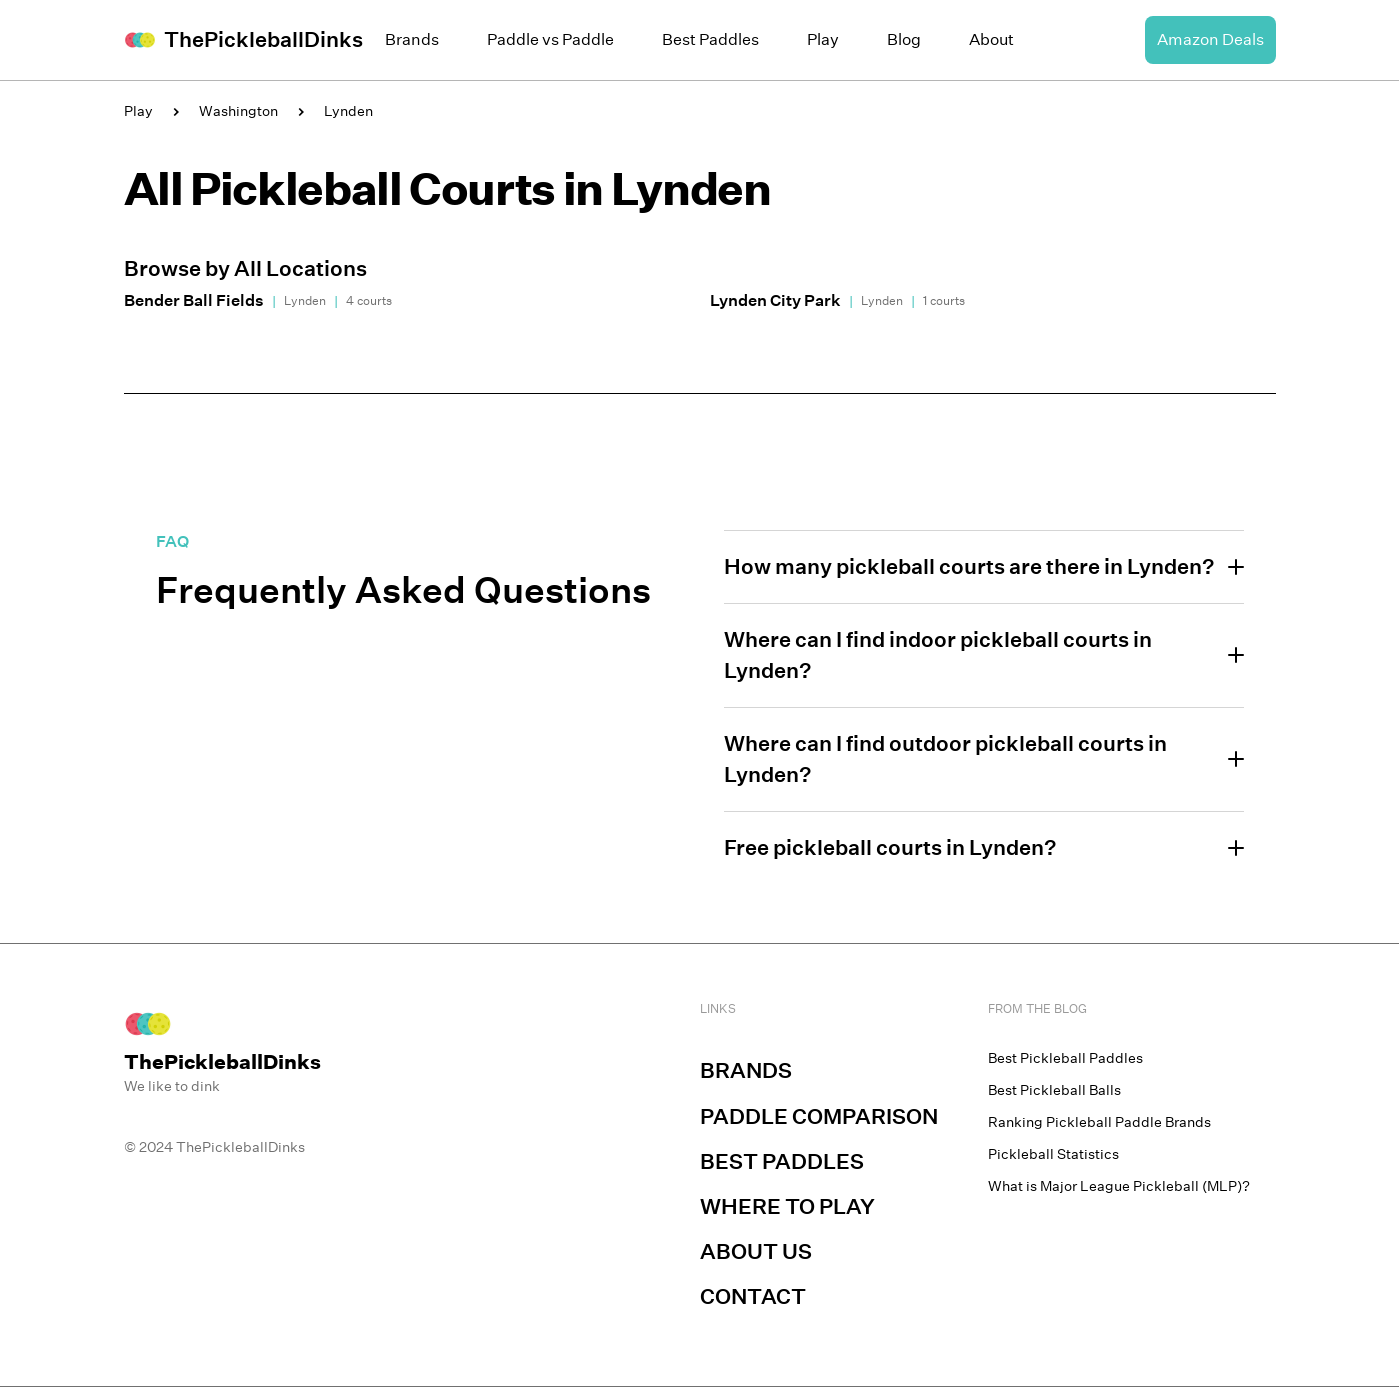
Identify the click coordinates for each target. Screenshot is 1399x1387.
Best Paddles (710, 39)
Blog (904, 39)
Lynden (348, 111)
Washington (238, 111)
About (991, 39)
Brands (412, 39)
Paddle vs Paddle (550, 39)
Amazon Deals (1210, 39)
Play (823, 39)
